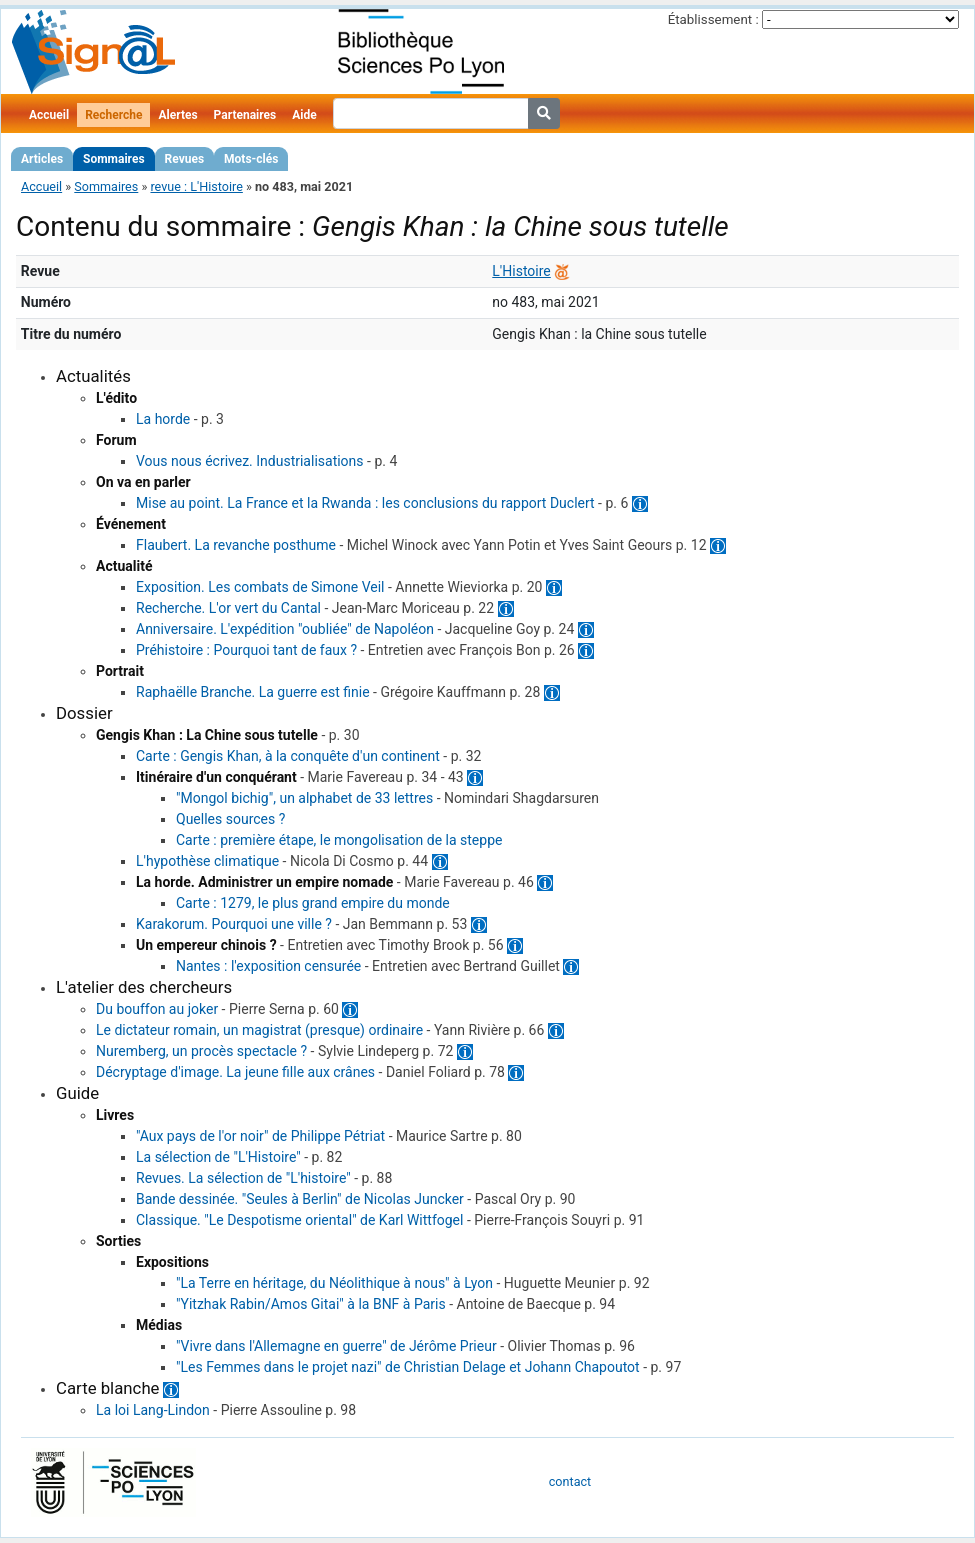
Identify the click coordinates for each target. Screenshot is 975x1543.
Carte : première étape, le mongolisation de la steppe (339, 840)
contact (570, 1481)
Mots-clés (251, 159)
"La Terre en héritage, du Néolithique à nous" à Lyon (334, 1283)
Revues (185, 159)
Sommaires (113, 159)
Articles (42, 159)
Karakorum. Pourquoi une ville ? (234, 924)
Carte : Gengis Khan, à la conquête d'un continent (288, 756)
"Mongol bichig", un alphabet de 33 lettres (304, 798)
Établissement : (713, 19)
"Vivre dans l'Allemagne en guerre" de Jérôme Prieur (336, 1346)
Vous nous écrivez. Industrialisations (250, 461)
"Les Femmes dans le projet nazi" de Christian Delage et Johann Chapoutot (408, 1367)
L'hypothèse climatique (207, 861)
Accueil (49, 115)
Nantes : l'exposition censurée (268, 966)
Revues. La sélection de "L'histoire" (243, 1178)
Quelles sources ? (230, 819)
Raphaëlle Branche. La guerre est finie (253, 692)
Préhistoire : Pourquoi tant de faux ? (246, 650)
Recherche (113, 115)
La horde (163, 419)
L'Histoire (521, 271)
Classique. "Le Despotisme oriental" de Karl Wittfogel (299, 1220)
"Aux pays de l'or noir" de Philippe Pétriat (260, 1136)
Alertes (177, 115)
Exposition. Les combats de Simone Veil (260, 587)
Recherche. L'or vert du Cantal (228, 608)
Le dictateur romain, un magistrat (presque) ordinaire (259, 1030)
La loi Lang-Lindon (153, 1410)
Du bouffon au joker (157, 1009)
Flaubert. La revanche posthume (236, 545)
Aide (304, 115)
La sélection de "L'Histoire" (218, 1157)
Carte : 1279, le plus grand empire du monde (313, 903)
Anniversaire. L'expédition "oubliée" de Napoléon (285, 629)
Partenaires (245, 115)
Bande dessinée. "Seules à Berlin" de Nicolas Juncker (300, 1199)
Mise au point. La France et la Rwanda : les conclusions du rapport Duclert (365, 503)
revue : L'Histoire (196, 186)
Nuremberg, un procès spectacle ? (201, 1051)
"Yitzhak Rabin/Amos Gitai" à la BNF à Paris (311, 1304)
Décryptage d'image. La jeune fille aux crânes (235, 1072)
